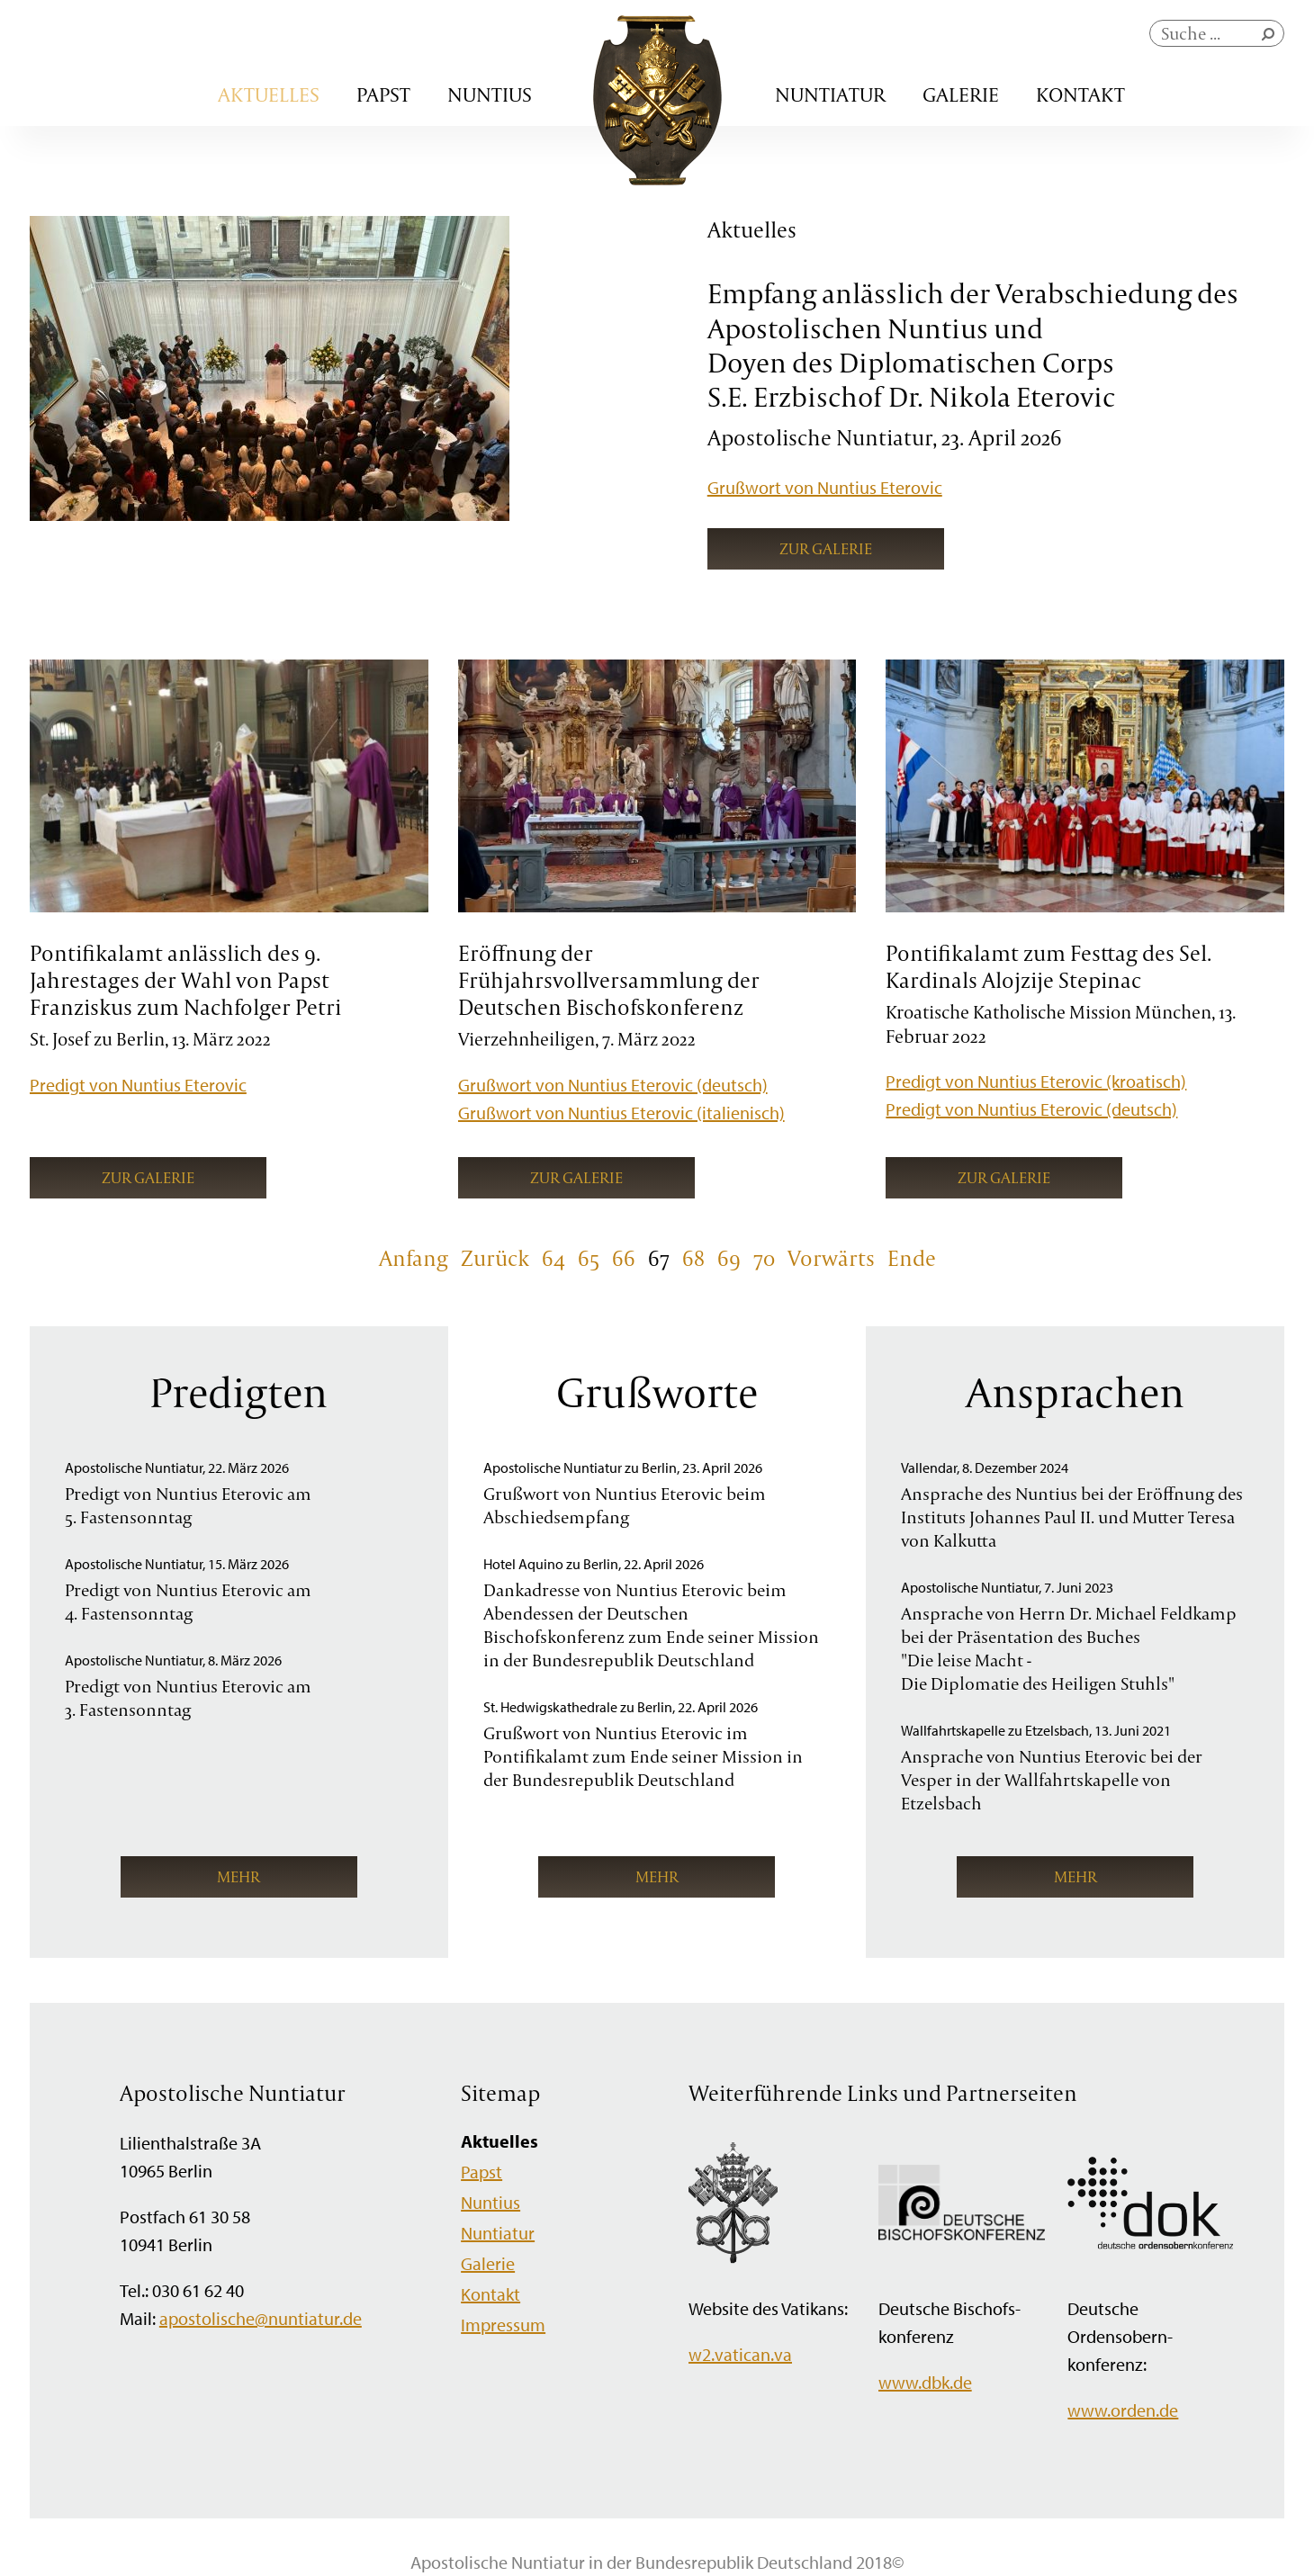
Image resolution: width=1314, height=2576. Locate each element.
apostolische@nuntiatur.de (260, 2318)
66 (623, 1257)
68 (693, 1257)
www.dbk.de (925, 2382)
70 (764, 1257)
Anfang (413, 1257)
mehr (238, 1876)
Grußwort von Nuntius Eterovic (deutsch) (613, 1084)
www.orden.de (1122, 2410)
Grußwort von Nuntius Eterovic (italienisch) (621, 1112)
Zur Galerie (825, 548)
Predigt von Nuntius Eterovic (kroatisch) (1036, 1081)
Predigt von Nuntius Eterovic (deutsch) (1031, 1109)
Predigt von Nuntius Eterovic (138, 1084)
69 (729, 1257)
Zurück (495, 1257)
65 (588, 1257)
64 (553, 1257)
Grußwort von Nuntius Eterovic (824, 487)
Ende (911, 1257)
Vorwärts (831, 1257)
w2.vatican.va (740, 2354)
